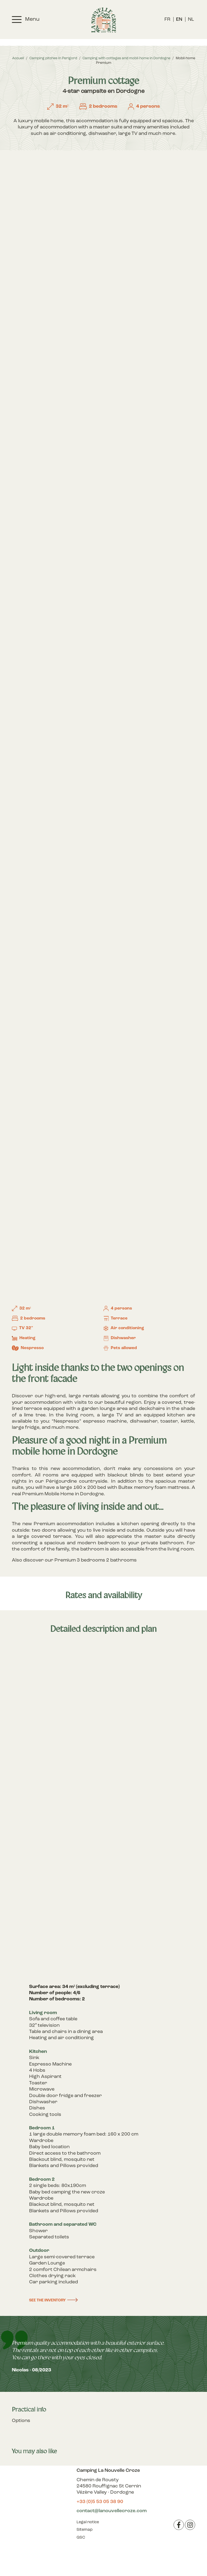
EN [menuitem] (179, 19)
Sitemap (84, 2530)
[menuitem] (167, 19)
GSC (81, 2538)
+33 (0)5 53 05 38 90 (100, 2501)
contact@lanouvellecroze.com (112, 2511)
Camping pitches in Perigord (53, 58)
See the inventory (47, 2300)
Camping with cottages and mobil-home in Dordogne (126, 58)
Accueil (18, 58)
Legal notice (88, 2522)
